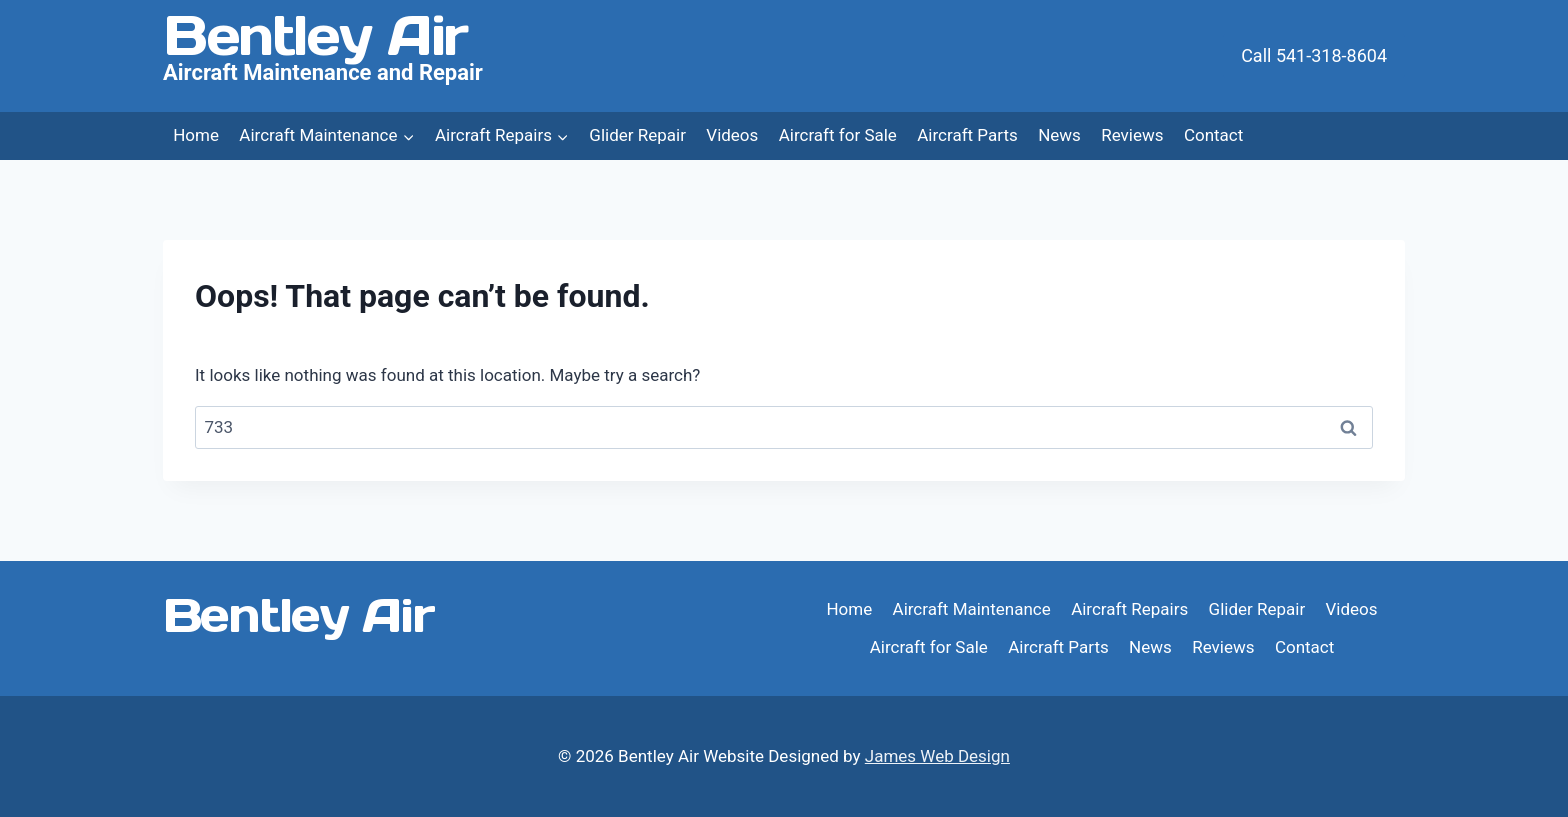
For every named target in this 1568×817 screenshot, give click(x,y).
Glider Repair (637, 135)
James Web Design (937, 756)
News (1059, 135)
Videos (732, 135)
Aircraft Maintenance (972, 609)
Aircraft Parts (967, 135)
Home (196, 135)
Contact (1213, 135)
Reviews (1132, 135)
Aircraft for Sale (838, 135)
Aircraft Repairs (1129, 609)
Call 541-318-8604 (1314, 55)
